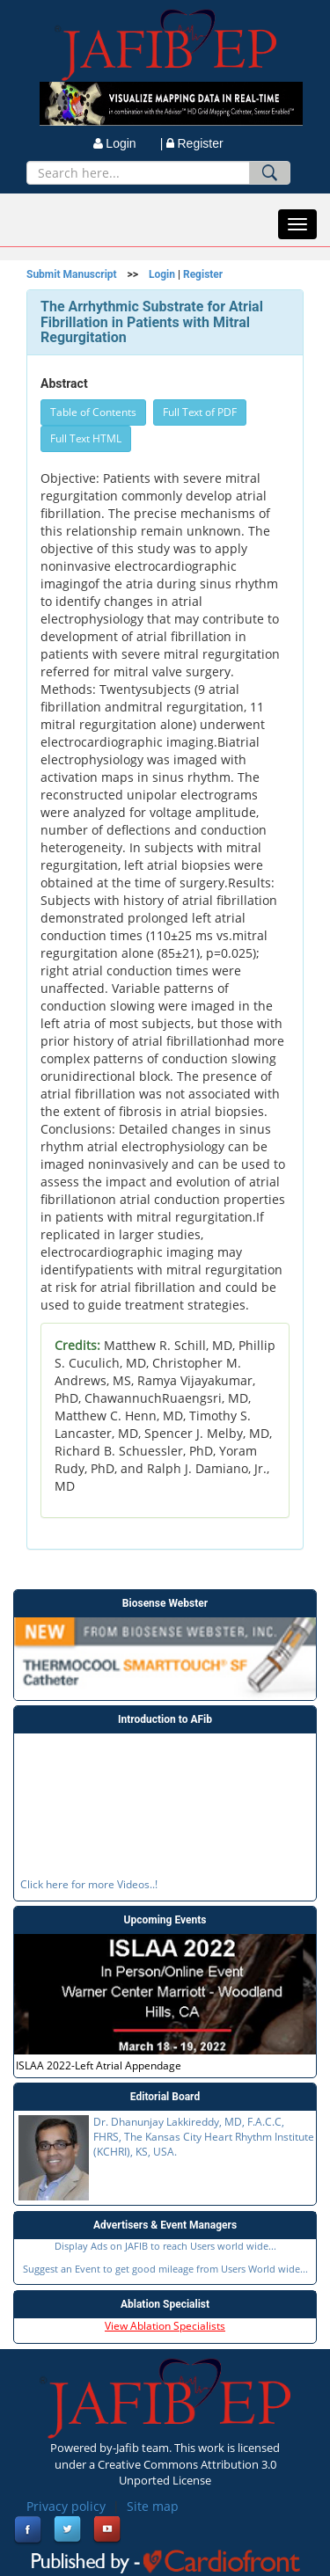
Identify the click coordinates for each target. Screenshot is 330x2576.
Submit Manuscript (71, 274)
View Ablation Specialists (165, 2325)
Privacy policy (66, 2506)
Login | (128, 143)
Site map (153, 2506)
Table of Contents (93, 412)
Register (194, 143)
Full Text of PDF (200, 412)
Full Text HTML (85, 438)
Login (162, 274)
